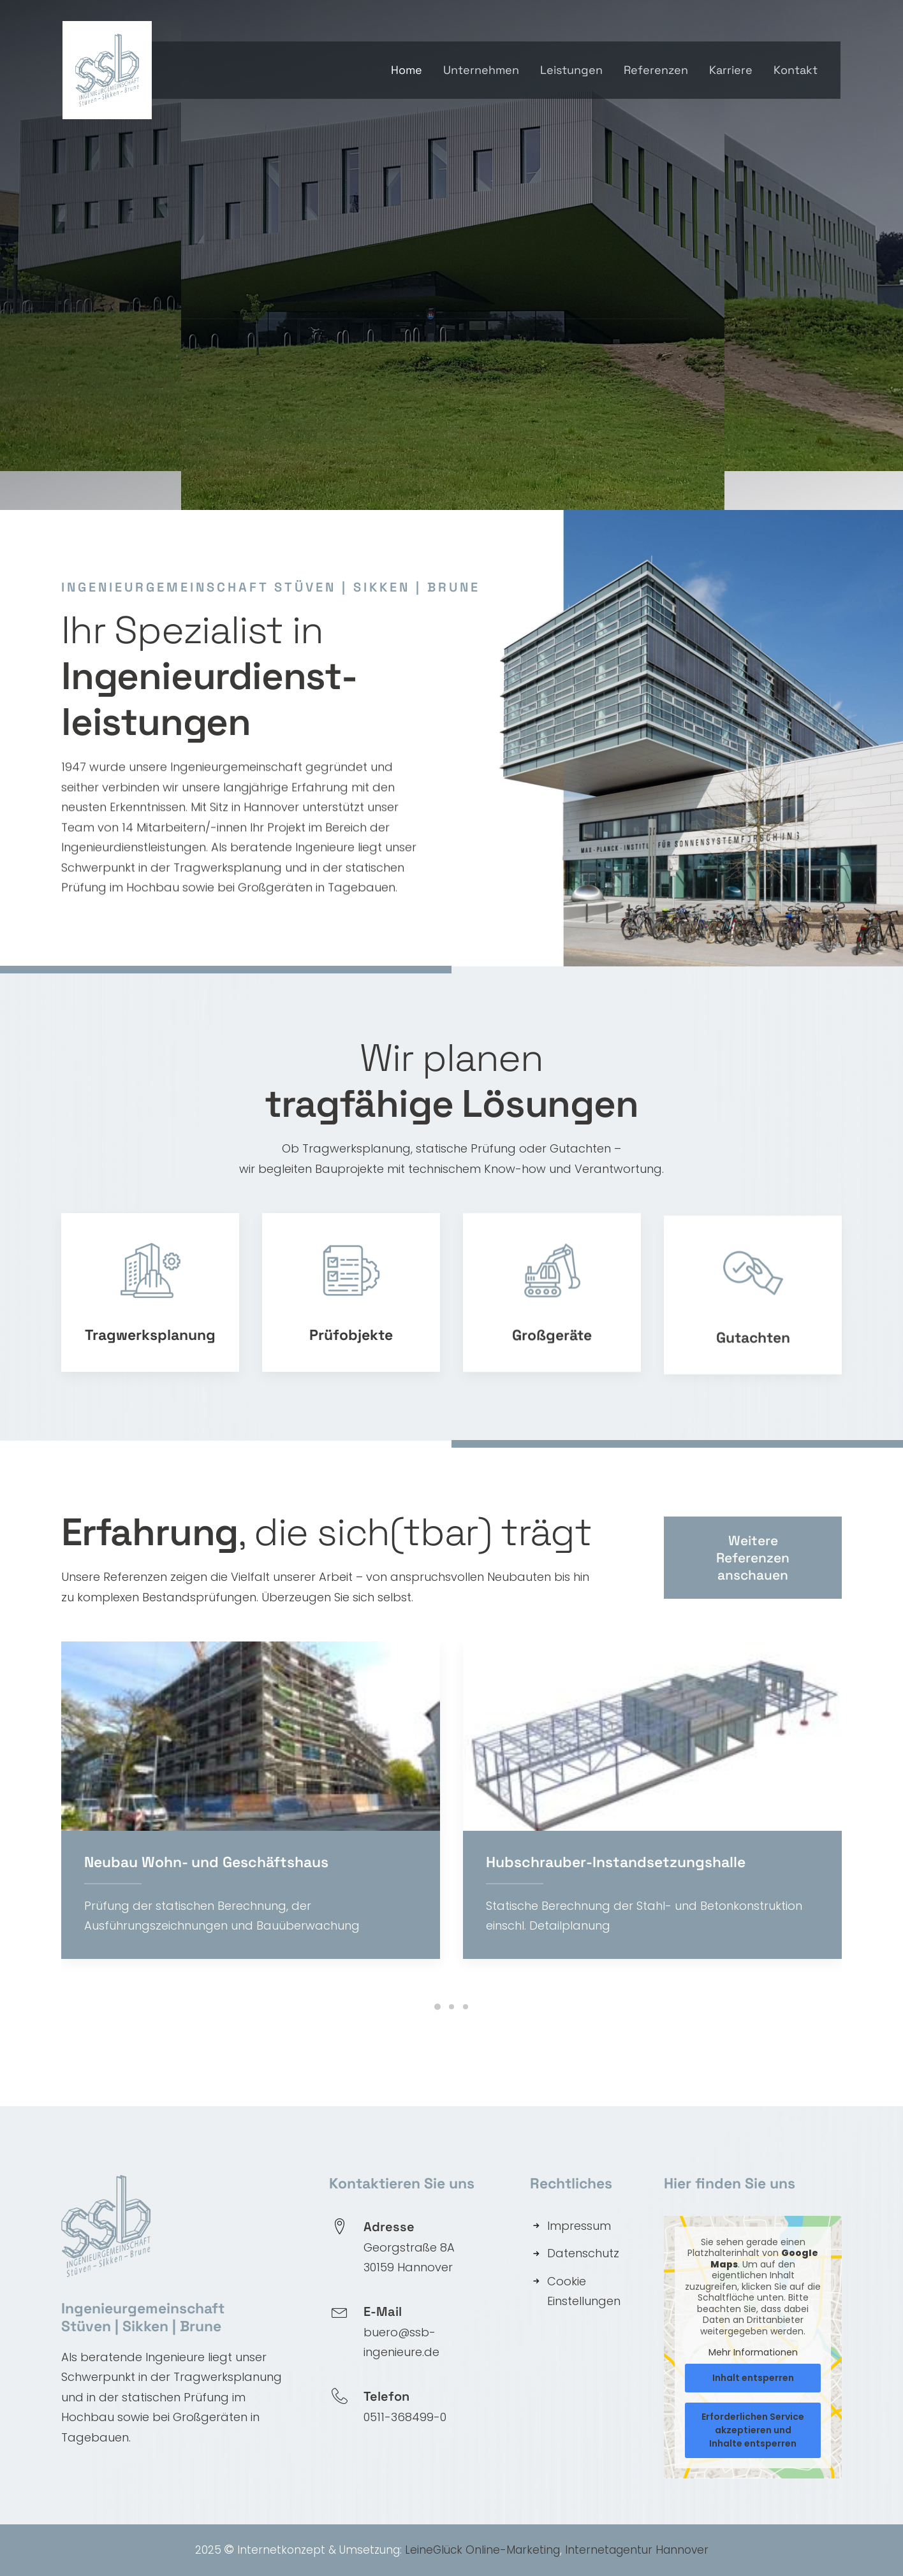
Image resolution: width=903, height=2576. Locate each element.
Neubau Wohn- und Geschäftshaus (237, 1861)
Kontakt (796, 69)
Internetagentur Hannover (636, 2549)
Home (406, 69)
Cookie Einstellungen (583, 2291)
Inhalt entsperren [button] (753, 2376)
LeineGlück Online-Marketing (482, 2549)
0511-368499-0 (404, 2416)
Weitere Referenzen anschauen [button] (754, 1603)
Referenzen (656, 69)
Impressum (579, 2225)
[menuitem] (411, 70)
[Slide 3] (466, 2006)
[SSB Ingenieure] (111, 70)
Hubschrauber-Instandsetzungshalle (647, 1861)
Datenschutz (583, 2252)
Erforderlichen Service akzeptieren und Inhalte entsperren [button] (752, 2429)
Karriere (730, 69)
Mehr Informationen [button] (753, 2352)
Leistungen (571, 69)
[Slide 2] (451, 2006)
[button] (281, 1735)
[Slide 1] (437, 2006)
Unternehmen (481, 69)
